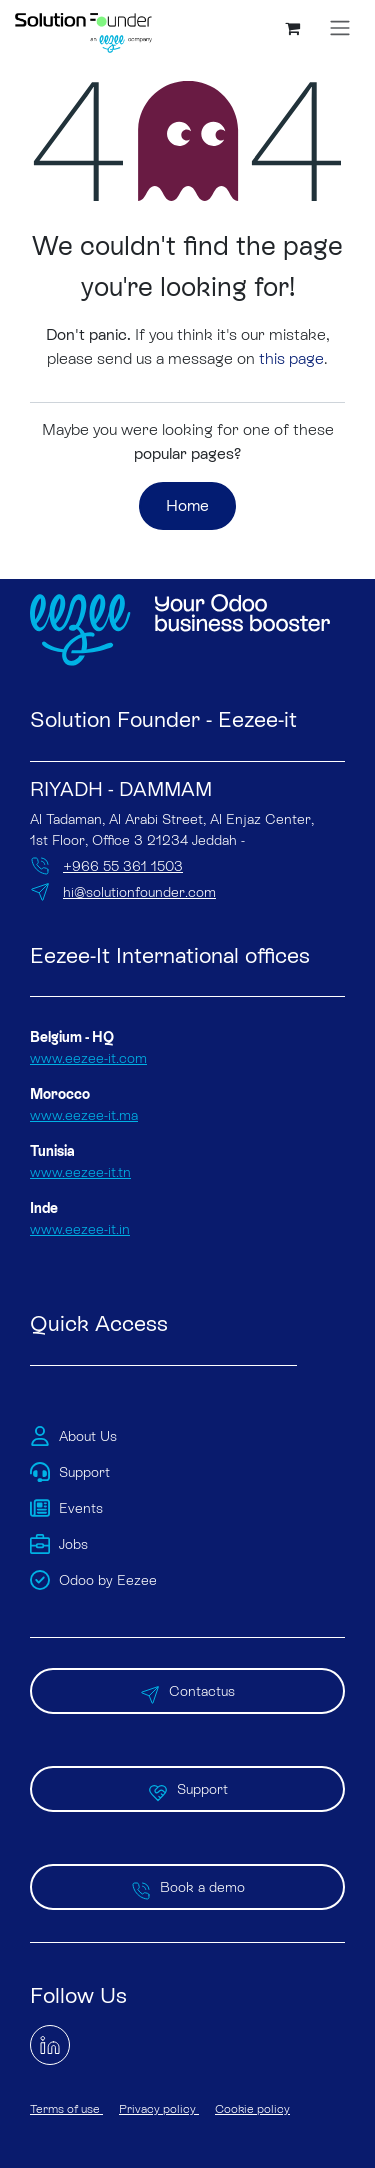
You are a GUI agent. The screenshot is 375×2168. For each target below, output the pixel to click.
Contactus (187, 1691)
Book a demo (188, 1887)
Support (188, 1789)
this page (291, 358)
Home (187, 505)
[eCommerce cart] (292, 28)
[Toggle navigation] (340, 28)
